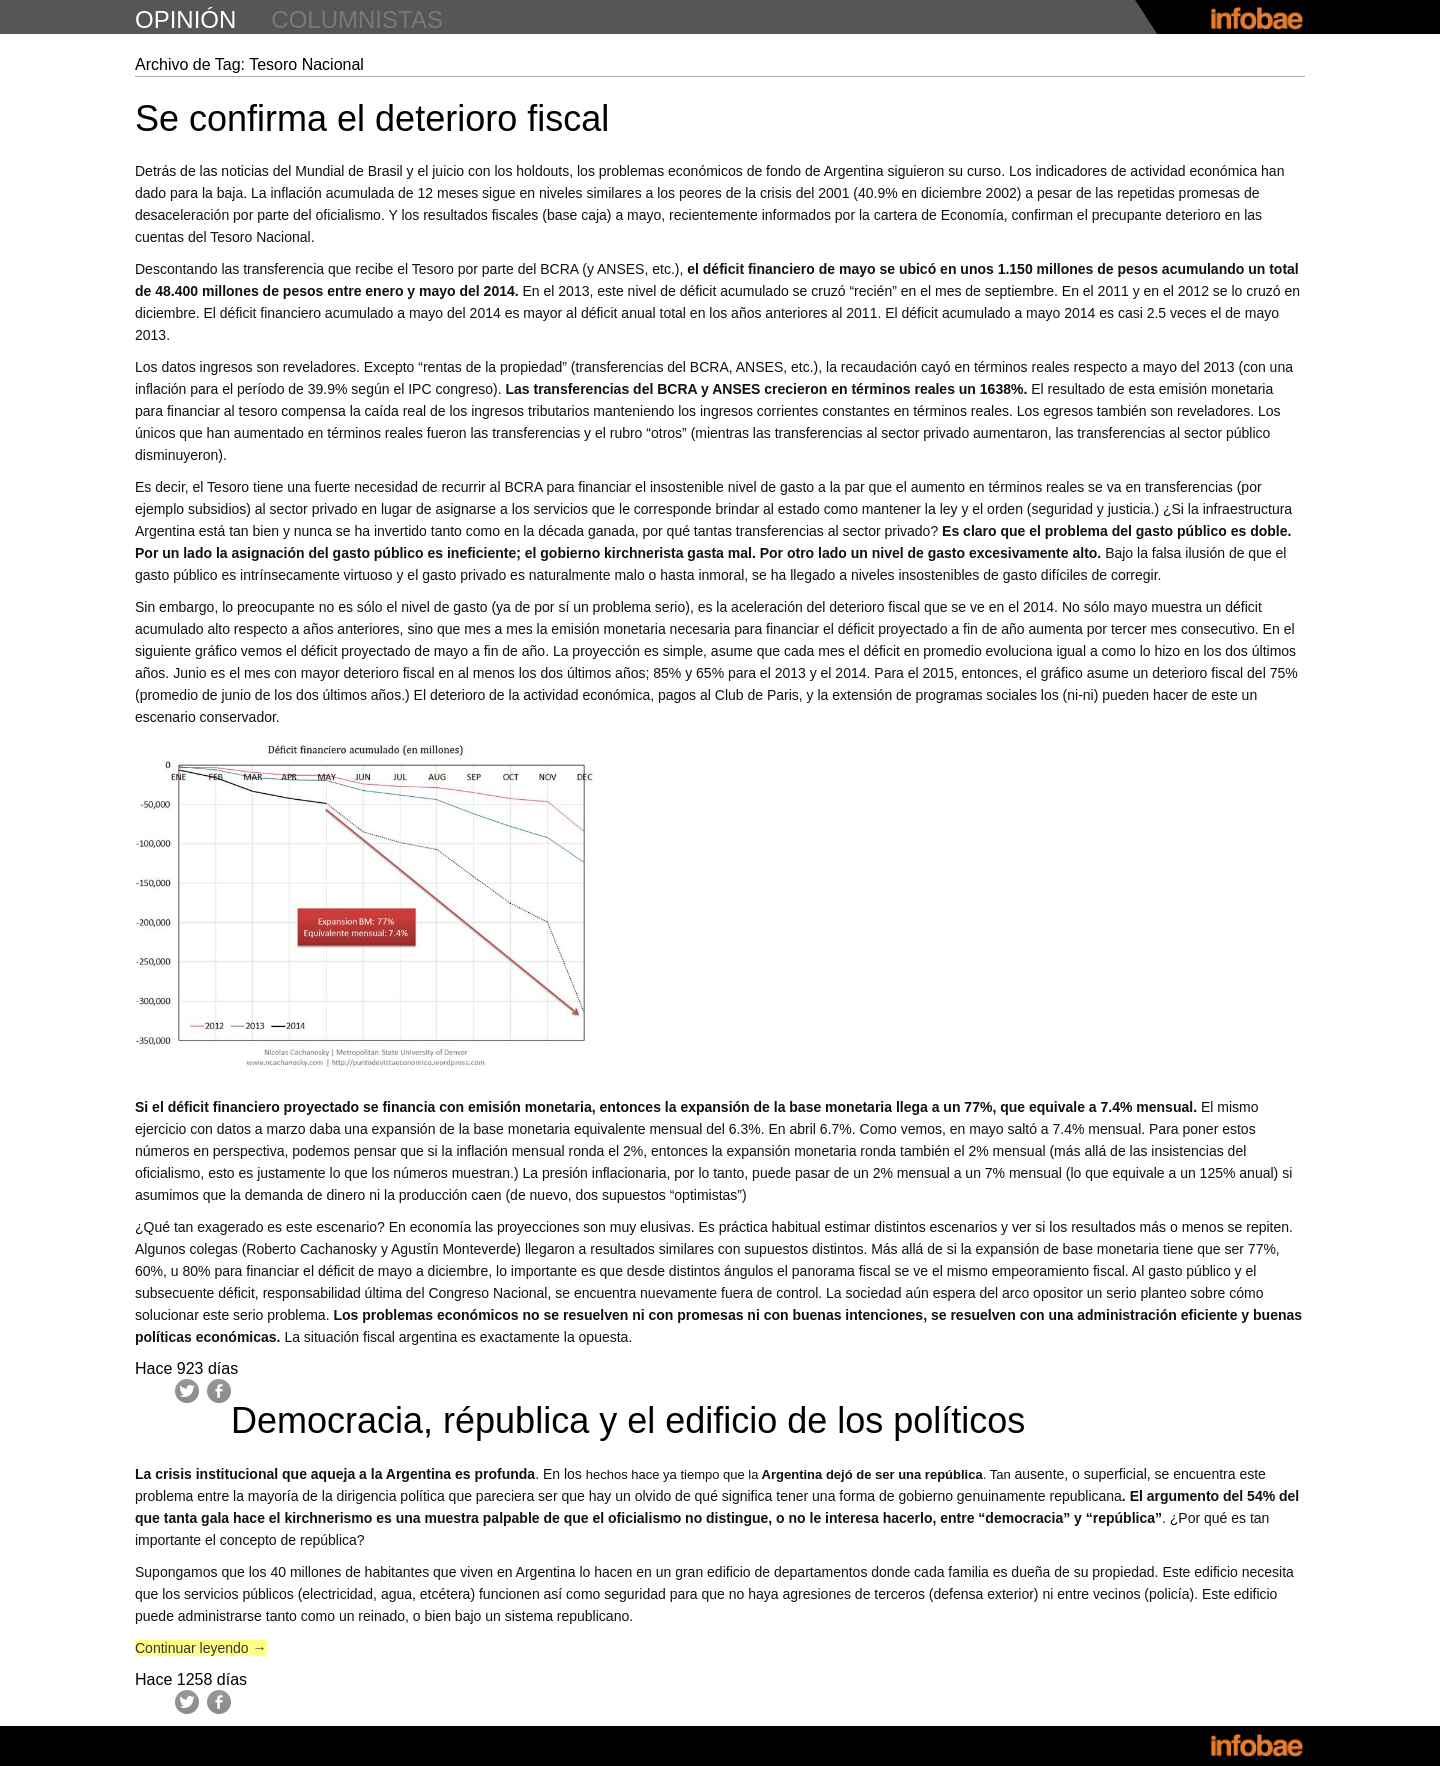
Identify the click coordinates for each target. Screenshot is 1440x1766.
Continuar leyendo (201, 1648)
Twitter (187, 1391)
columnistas (357, 19)
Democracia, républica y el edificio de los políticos (628, 1420)
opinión (185, 19)
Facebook (219, 1391)
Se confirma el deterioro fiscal (372, 118)
